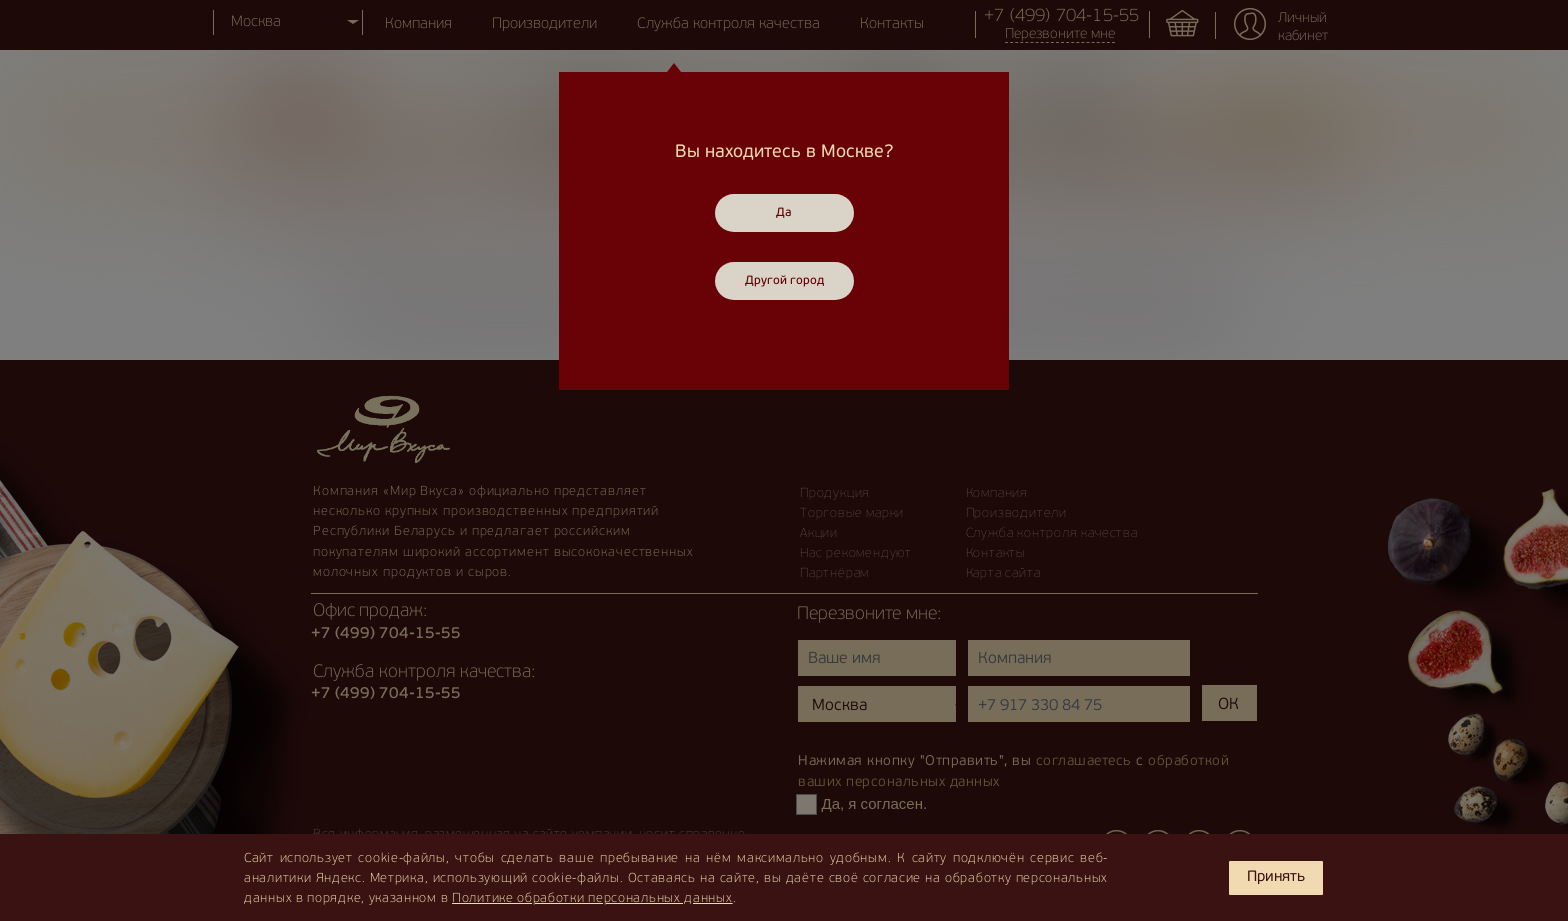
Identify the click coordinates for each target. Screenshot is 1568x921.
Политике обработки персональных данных (592, 898)
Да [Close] (784, 213)
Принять (1276, 877)
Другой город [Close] (784, 281)
